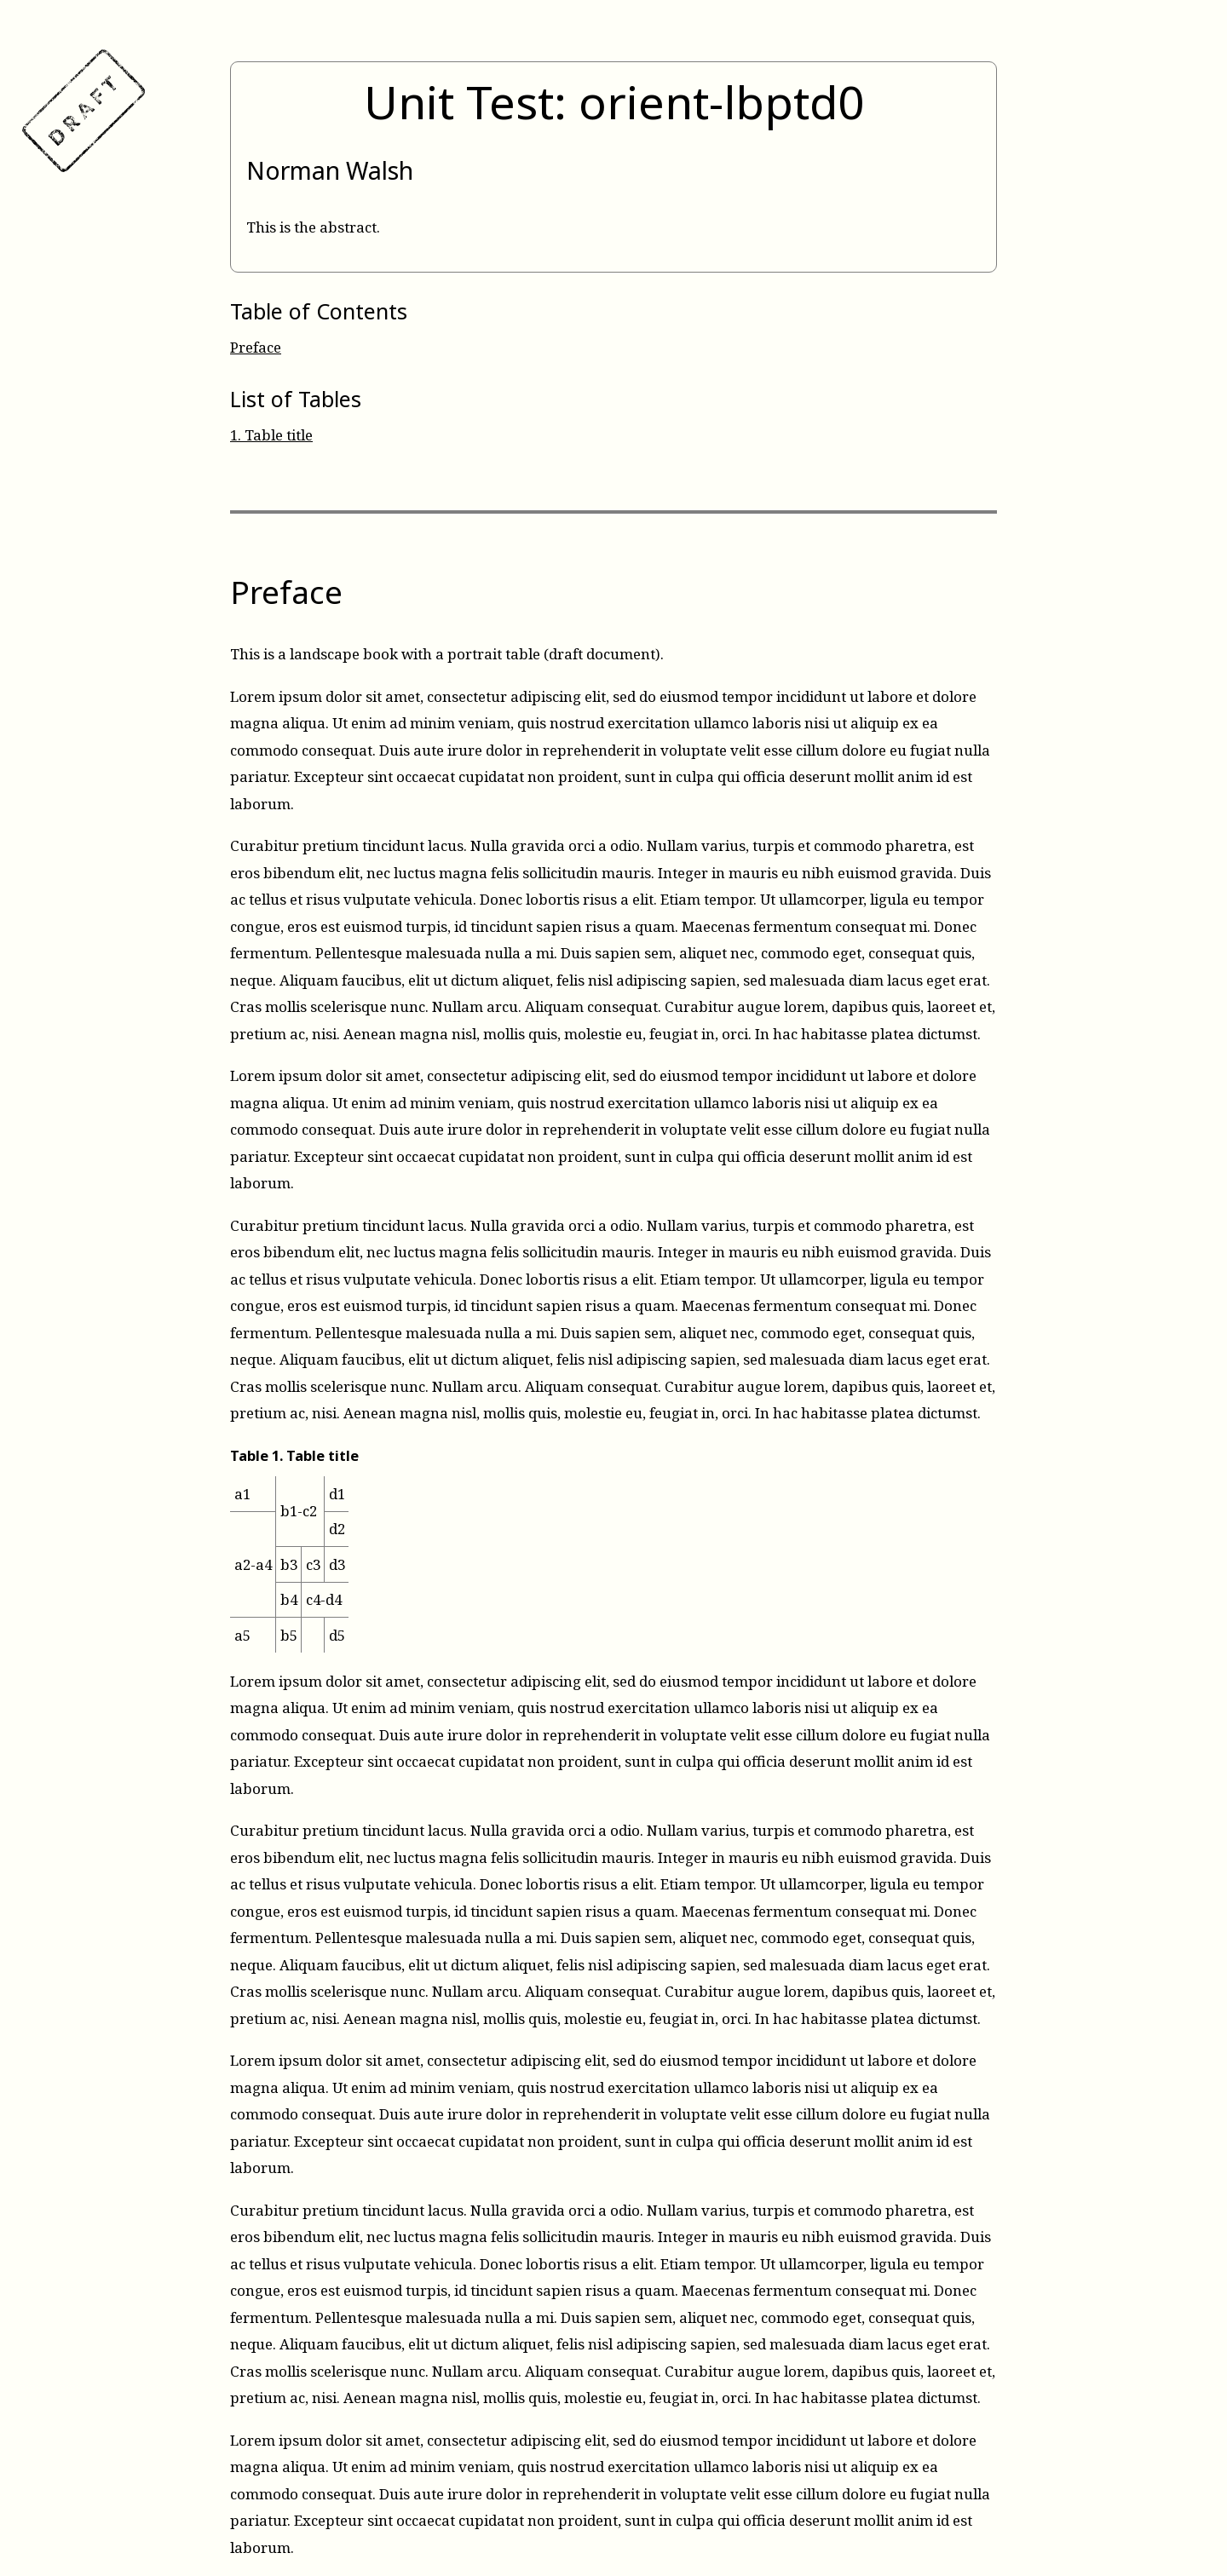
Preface (255, 347)
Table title (271, 435)
